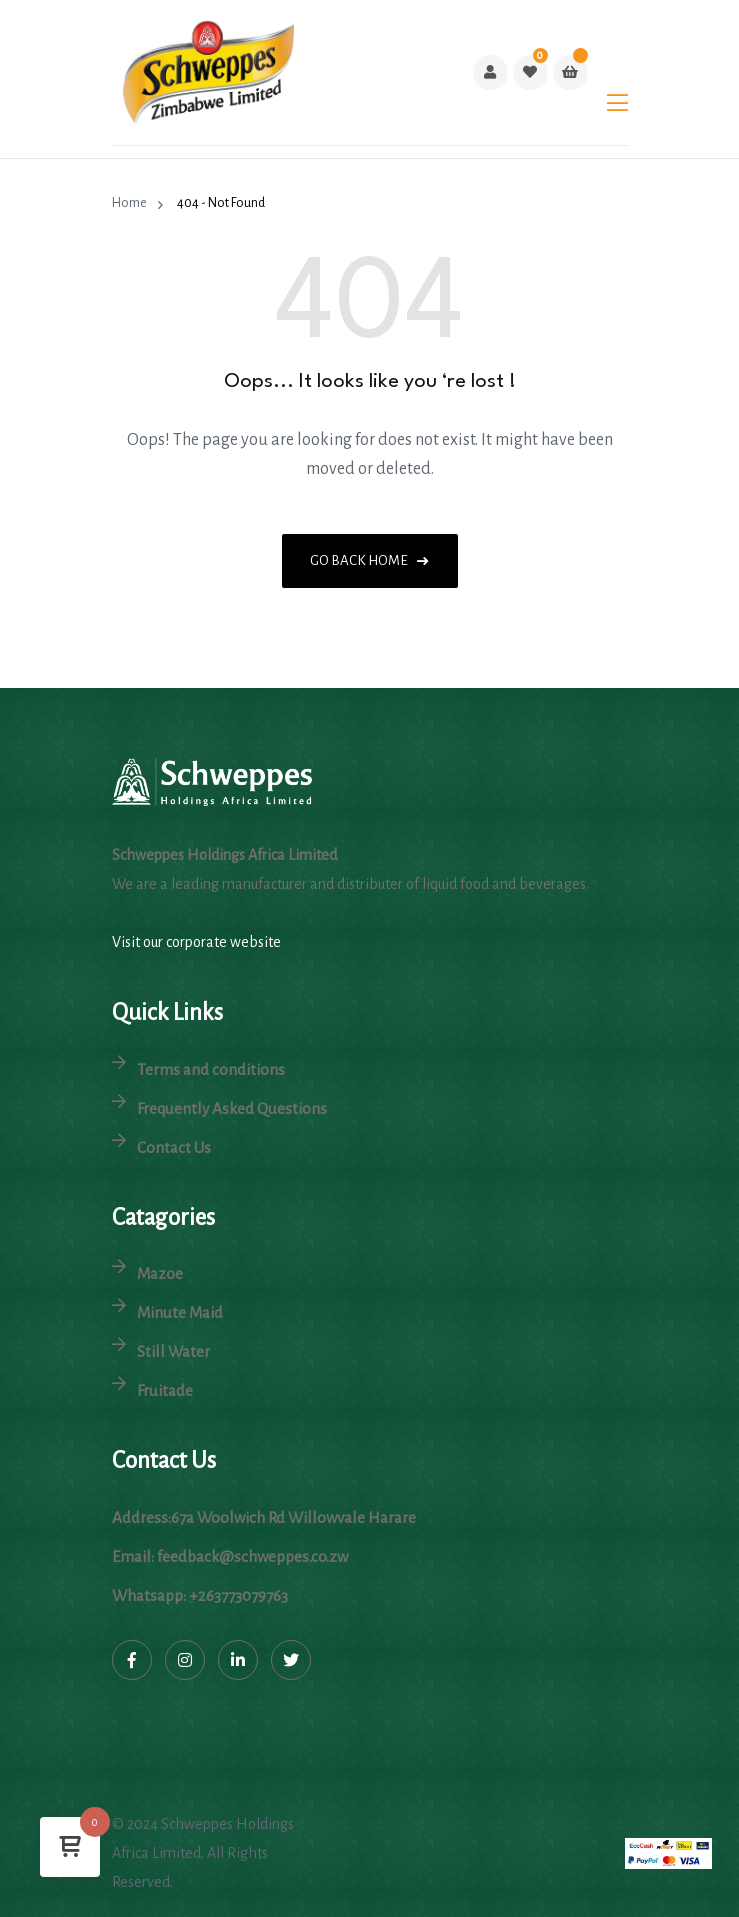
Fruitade (165, 1390)
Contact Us (174, 1147)
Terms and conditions (211, 1069)
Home (131, 203)
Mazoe (160, 1273)
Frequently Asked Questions (232, 1108)
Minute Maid (180, 1312)
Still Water (173, 1351)
